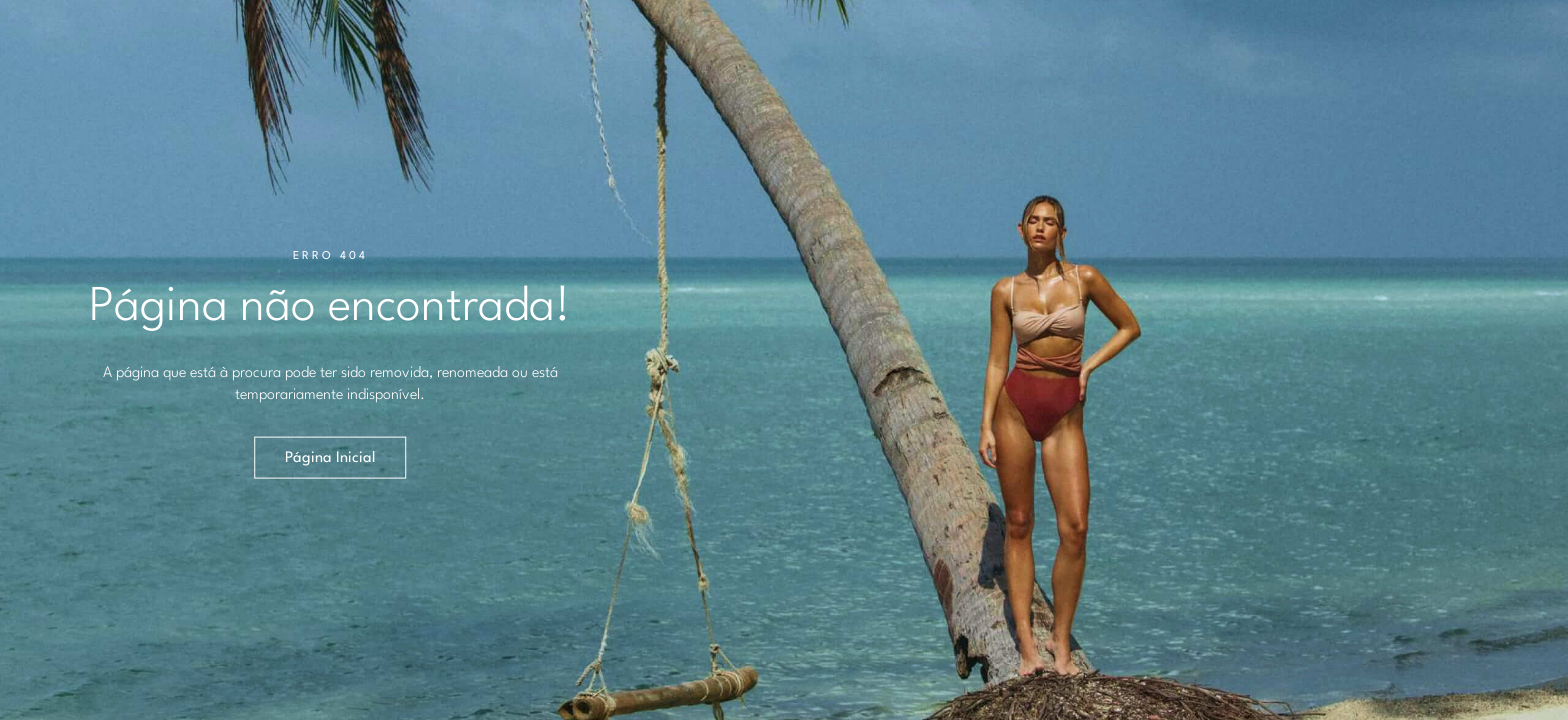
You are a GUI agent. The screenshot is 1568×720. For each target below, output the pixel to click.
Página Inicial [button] (330, 457)
